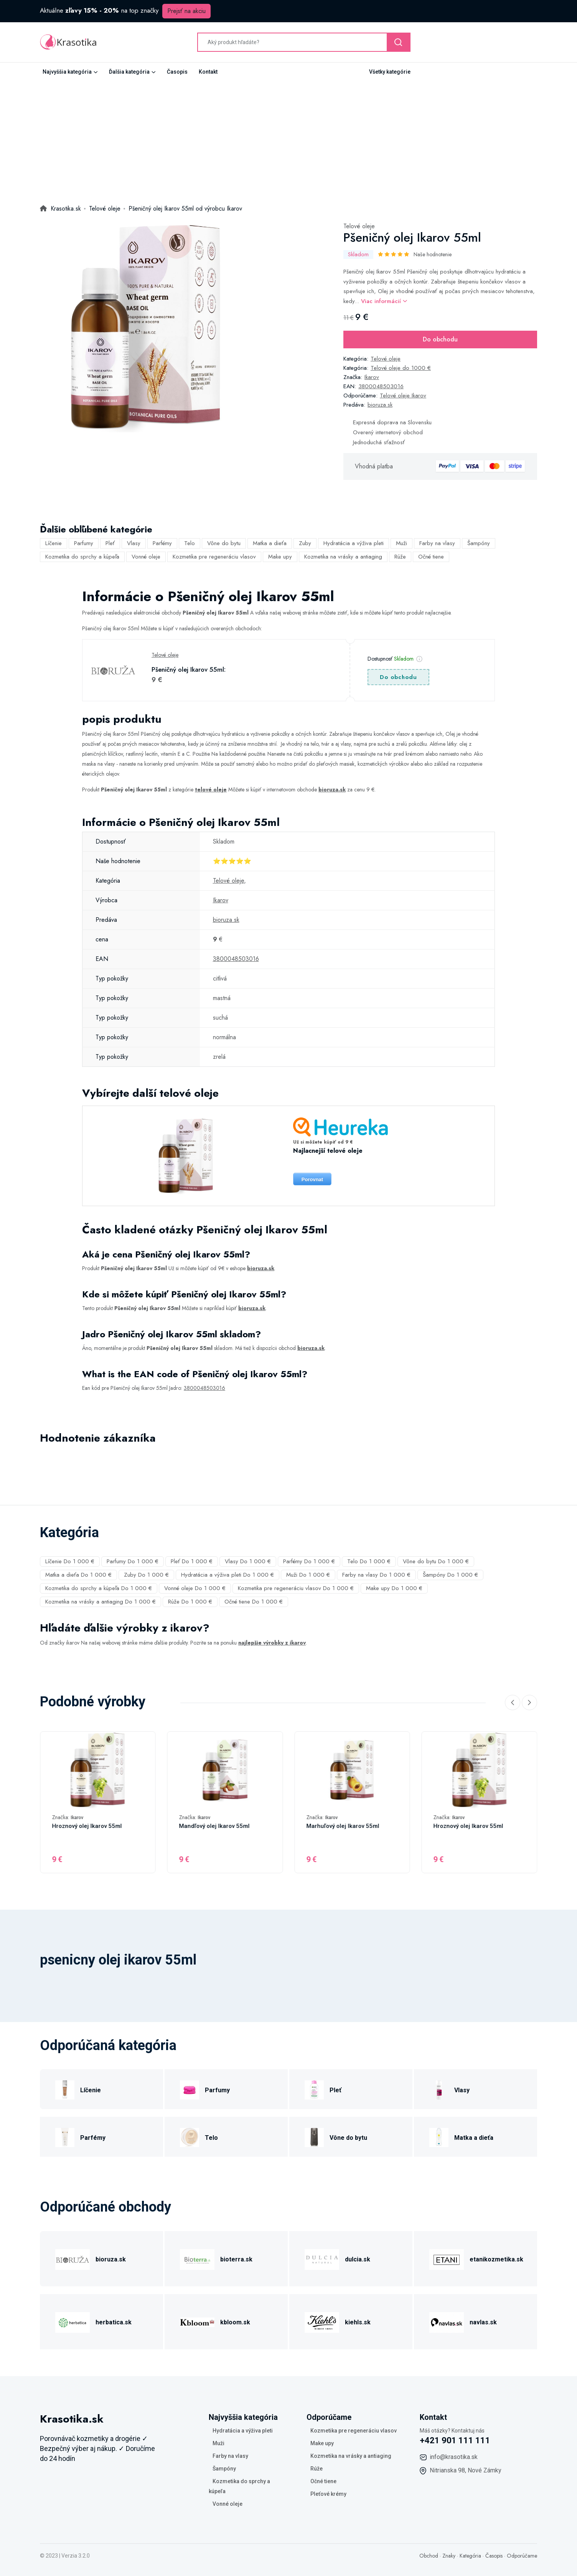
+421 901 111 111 (455, 2440)
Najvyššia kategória (67, 72)
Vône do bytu (224, 543)
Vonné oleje (146, 556)
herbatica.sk (114, 2322)
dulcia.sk (357, 2259)
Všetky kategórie (389, 72)
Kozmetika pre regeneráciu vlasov (214, 556)
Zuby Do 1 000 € (146, 1575)
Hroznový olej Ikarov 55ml (87, 1826)
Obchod (428, 2556)
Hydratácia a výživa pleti (353, 543)
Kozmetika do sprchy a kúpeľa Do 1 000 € (98, 1588)
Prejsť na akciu (186, 11)
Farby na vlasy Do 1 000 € (376, 1575)
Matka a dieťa (270, 543)
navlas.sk (483, 2322)
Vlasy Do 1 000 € (248, 1561)
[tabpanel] (145, 326)
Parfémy (162, 543)
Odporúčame (522, 2556)
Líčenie (53, 543)
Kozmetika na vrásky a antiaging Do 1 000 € (100, 1601)
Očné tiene (431, 556)
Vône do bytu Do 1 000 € (436, 1561)
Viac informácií (384, 301)
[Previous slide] (512, 1702)
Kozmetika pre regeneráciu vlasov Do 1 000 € (296, 1588)
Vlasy (133, 543)
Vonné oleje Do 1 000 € (195, 1588)
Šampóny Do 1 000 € (450, 1575)
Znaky (448, 2556)
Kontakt (208, 72)
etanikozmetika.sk (496, 2259)
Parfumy (83, 543)
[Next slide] (529, 1702)
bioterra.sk (236, 2259)
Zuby (305, 543)
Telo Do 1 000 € (369, 1561)
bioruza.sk (380, 404)
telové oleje (211, 789)
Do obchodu (440, 339)
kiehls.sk (358, 2322)
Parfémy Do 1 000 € (309, 1561)
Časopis (177, 72)
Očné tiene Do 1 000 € (253, 1601)
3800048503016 (381, 386)
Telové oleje (359, 226)
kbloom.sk (235, 2322)
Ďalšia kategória (129, 72)
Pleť (110, 543)
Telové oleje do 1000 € (401, 368)
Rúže (400, 556)
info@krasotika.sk (454, 2457)
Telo (189, 543)
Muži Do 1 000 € (308, 1575)
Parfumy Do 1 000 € (132, 1561)
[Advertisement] (288, 138)
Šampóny (478, 543)
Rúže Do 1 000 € (190, 1601)
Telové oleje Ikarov (403, 395)
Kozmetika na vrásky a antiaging (343, 556)
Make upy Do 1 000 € (394, 1588)
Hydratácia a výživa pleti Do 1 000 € (227, 1575)
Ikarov (371, 377)
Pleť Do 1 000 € (192, 1561)
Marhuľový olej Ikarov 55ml (342, 1826)
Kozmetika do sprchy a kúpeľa (82, 556)
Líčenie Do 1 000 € (69, 1561)
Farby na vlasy (437, 543)
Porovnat (312, 1179)
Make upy (280, 556)
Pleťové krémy (328, 2494)
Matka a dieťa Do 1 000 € (78, 1575)
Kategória (470, 2556)
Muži (401, 543)
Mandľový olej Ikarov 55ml (214, 1826)
